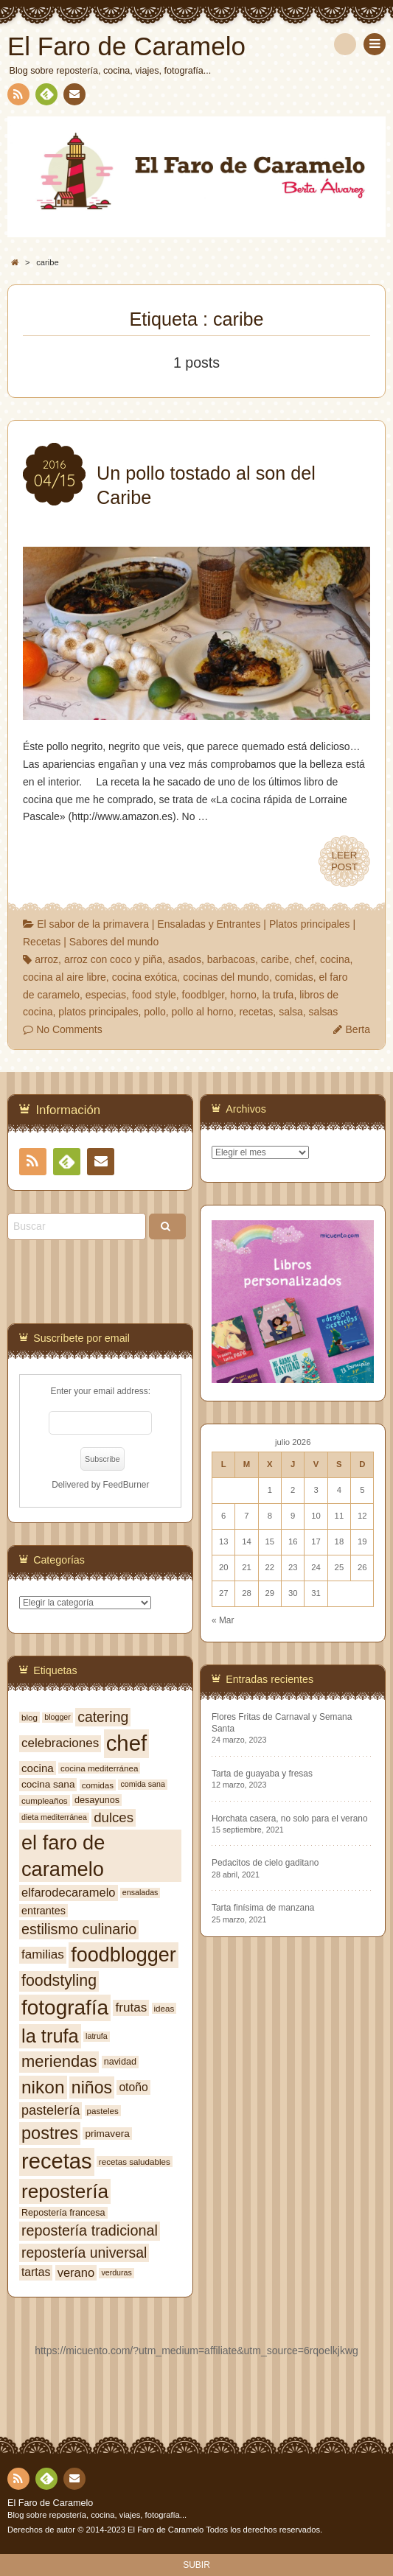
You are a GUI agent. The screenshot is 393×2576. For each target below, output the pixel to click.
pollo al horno (203, 1012)
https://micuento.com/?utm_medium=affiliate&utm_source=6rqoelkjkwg (196, 2350)
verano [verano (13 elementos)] (76, 2272)
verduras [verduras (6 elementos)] (116, 2272)
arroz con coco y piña (113, 959)
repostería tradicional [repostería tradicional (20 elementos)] (89, 2230)
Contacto (73, 96)
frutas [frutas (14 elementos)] (131, 2008)
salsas (323, 1012)
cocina (334, 959)
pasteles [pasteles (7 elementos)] (103, 2110)
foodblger (203, 995)
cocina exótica (145, 977)
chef (304, 959)
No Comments (69, 1029)
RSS (17, 96)
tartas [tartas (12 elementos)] (35, 2272)
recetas (256, 1012)
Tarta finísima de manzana (263, 1908)
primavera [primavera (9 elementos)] (107, 2133)
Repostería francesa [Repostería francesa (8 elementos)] (63, 2213)
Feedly (45, 96)
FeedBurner (126, 1485)
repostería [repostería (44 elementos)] (64, 2191)
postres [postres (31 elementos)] (49, 2133)
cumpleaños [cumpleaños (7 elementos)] (44, 1800)
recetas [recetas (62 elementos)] (56, 2161)
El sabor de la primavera (93, 924)
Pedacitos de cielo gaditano (265, 1863)
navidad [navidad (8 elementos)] (120, 2062)
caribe (275, 959)
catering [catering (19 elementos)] (102, 1717)
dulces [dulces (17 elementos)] (113, 1817)
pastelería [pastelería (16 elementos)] (50, 2110)
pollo (155, 1012)
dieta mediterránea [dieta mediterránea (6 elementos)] (54, 1817)
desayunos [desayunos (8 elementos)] (96, 1800)
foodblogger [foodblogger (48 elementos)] (123, 1955)
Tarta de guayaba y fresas (262, 1773)
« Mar (223, 1620)
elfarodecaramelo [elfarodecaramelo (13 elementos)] (68, 1892)
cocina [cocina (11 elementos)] (37, 1768)
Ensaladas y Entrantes (208, 924)
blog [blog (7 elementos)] (29, 1717)
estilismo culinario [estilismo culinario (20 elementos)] (78, 1929)
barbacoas (231, 959)
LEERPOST (344, 861)
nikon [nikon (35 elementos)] (43, 2087)
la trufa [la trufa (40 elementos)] (50, 2036)
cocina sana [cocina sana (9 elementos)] (47, 1784)
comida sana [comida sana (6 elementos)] (142, 1783)
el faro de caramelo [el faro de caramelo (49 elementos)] (63, 1855)
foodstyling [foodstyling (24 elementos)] (59, 1980)
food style (154, 995)
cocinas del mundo (226, 977)
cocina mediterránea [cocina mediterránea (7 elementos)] (99, 1768)
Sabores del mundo (114, 942)
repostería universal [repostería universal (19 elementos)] (84, 2252)
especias (106, 995)
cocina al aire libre (64, 977)
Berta (358, 1029)
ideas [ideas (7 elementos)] (164, 2008)
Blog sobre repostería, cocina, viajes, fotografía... (97, 2514)
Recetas (41, 942)
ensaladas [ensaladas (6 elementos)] (140, 1892)
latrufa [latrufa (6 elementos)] (97, 2035)
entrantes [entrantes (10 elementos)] (43, 1911)
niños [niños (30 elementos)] (92, 2087)
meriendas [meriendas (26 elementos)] (59, 2061)
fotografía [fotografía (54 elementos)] (64, 2007)
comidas (294, 977)
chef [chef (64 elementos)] (126, 1743)
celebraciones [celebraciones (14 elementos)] (60, 1743)
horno (243, 995)
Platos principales (309, 924)
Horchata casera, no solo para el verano (290, 1818)
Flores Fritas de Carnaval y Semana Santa (282, 1722)
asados (184, 959)
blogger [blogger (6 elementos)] (57, 1716)
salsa (291, 1012)
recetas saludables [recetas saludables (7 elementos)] (134, 2161)
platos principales (98, 1012)
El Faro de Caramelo (50, 2503)
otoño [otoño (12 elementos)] (133, 2087)
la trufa (278, 995)
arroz (46, 959)
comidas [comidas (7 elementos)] (98, 1785)
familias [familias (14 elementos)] (42, 1954)
